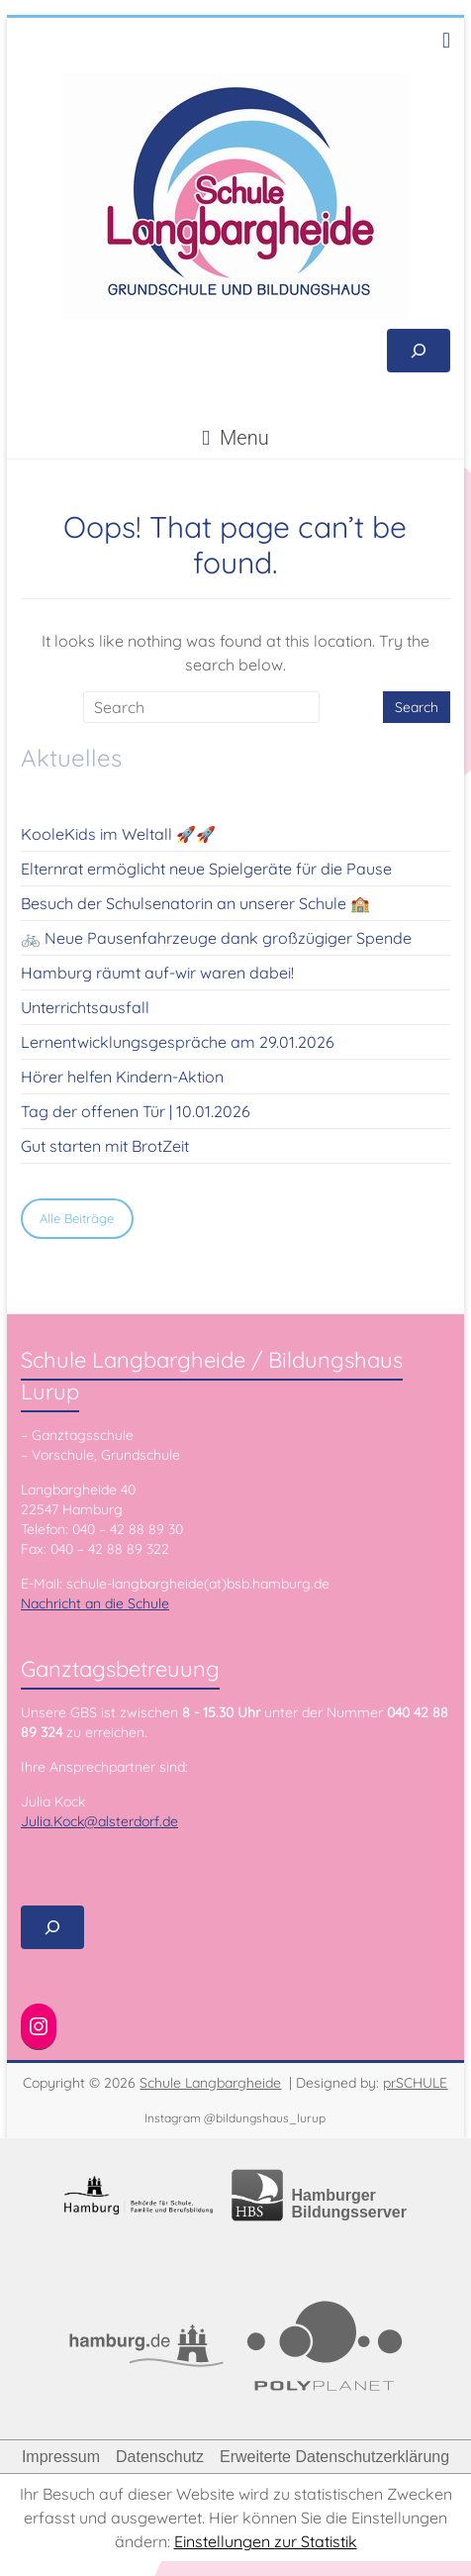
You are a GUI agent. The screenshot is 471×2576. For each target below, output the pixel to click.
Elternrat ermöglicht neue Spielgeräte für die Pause (206, 868)
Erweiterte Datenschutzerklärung (334, 2456)
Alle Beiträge (77, 1218)
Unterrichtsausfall (85, 1007)
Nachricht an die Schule (95, 1603)
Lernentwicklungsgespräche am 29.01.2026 (177, 1042)
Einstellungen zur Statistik (265, 2541)
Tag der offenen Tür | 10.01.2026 (135, 1111)
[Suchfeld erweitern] (418, 350)
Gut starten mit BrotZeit (105, 1146)
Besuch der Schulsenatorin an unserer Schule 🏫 (195, 903)
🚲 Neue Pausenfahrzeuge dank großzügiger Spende (216, 938)
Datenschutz (160, 2456)
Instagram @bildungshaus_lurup (235, 2118)
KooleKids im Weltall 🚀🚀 (118, 834)
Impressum (61, 2456)
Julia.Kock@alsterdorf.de (99, 1821)
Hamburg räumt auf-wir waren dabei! (157, 972)
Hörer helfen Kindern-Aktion (122, 1076)
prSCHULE (415, 2083)
